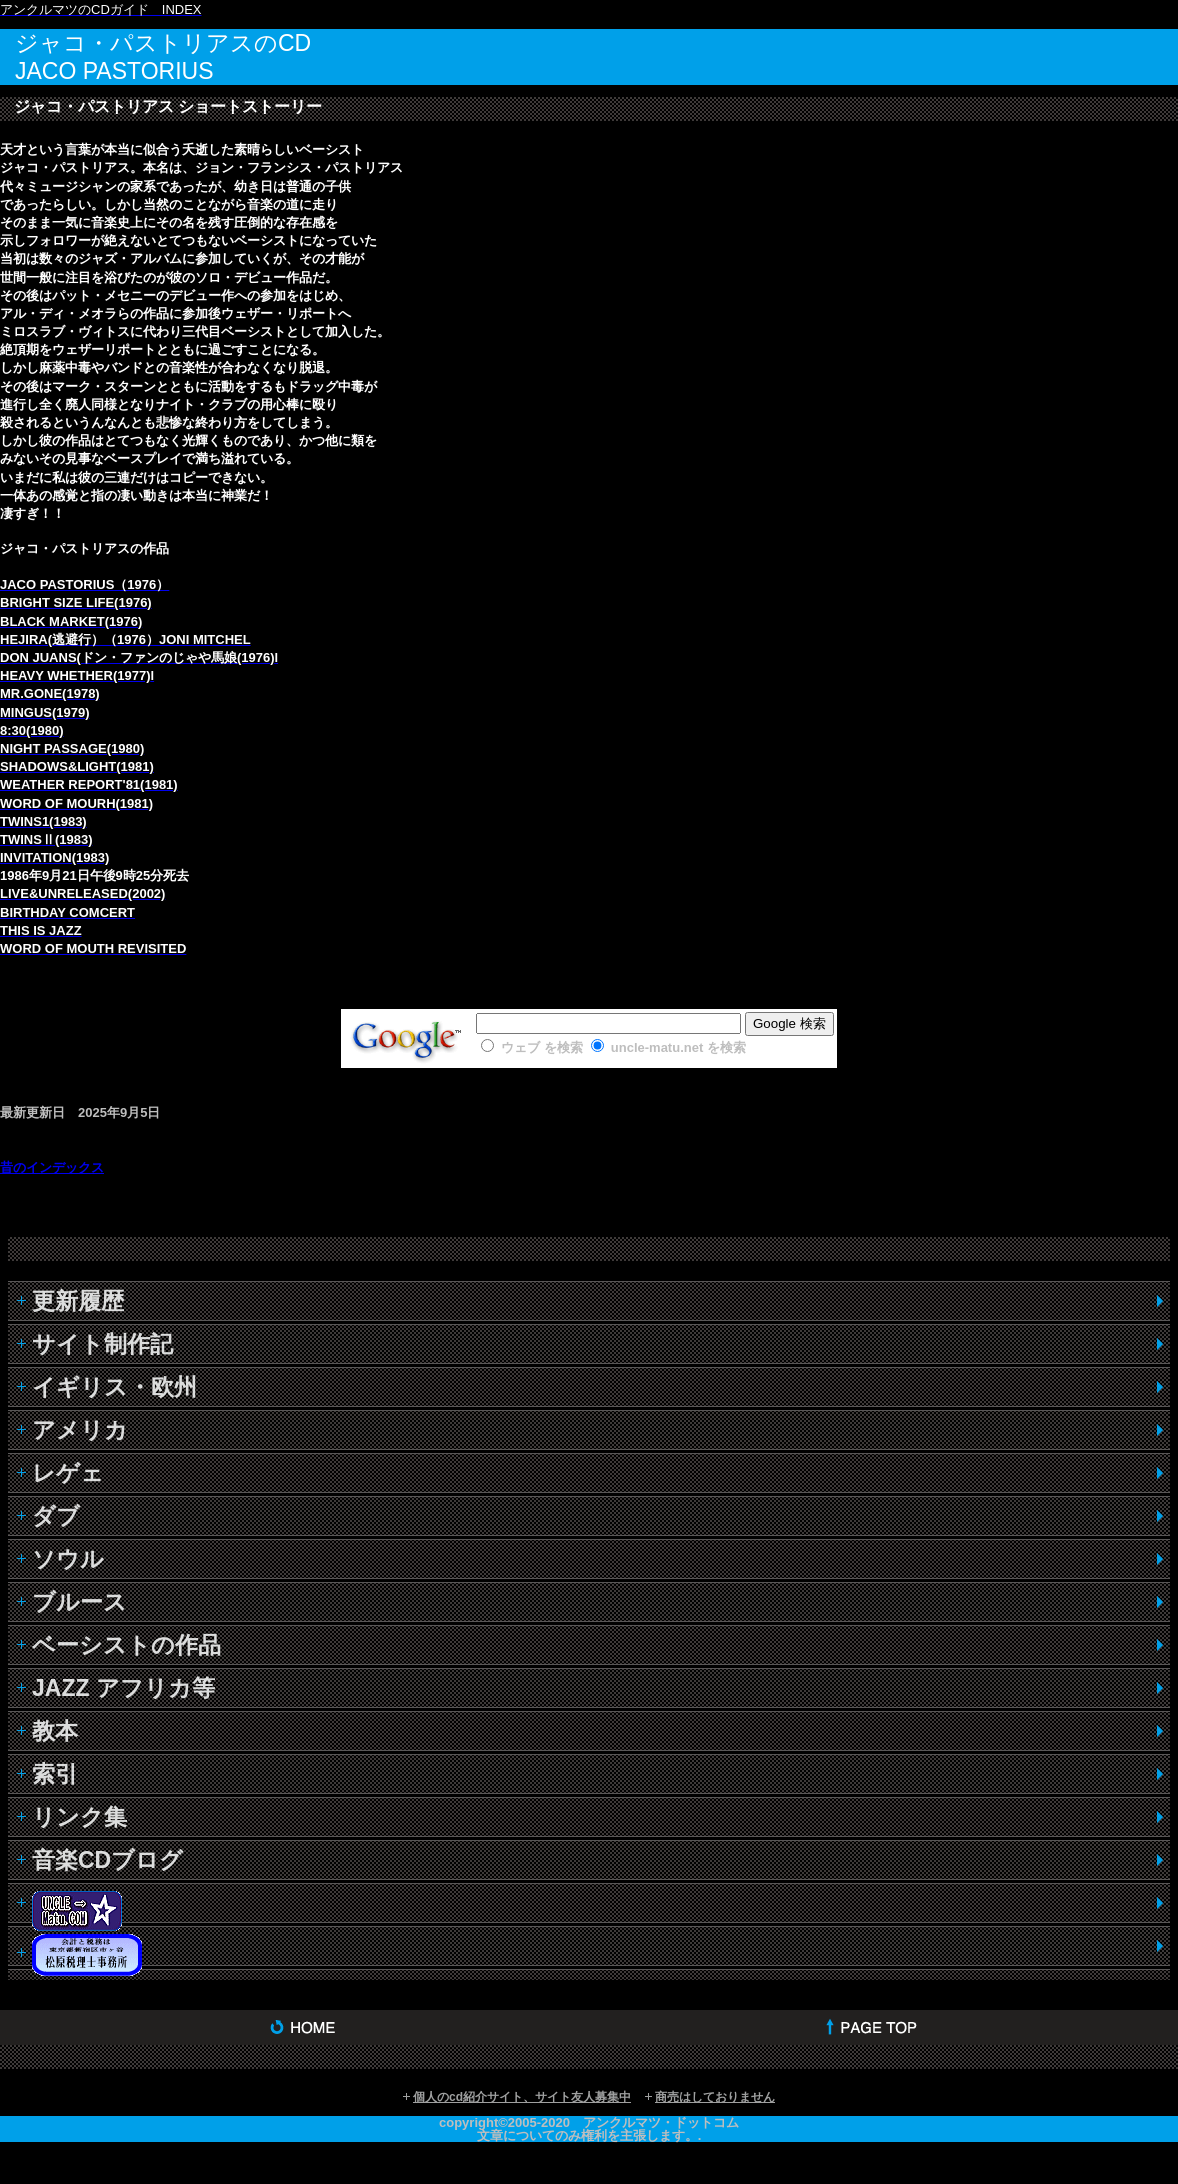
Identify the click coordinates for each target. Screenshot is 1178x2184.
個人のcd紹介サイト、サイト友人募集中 (522, 2097)
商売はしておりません (715, 2097)
